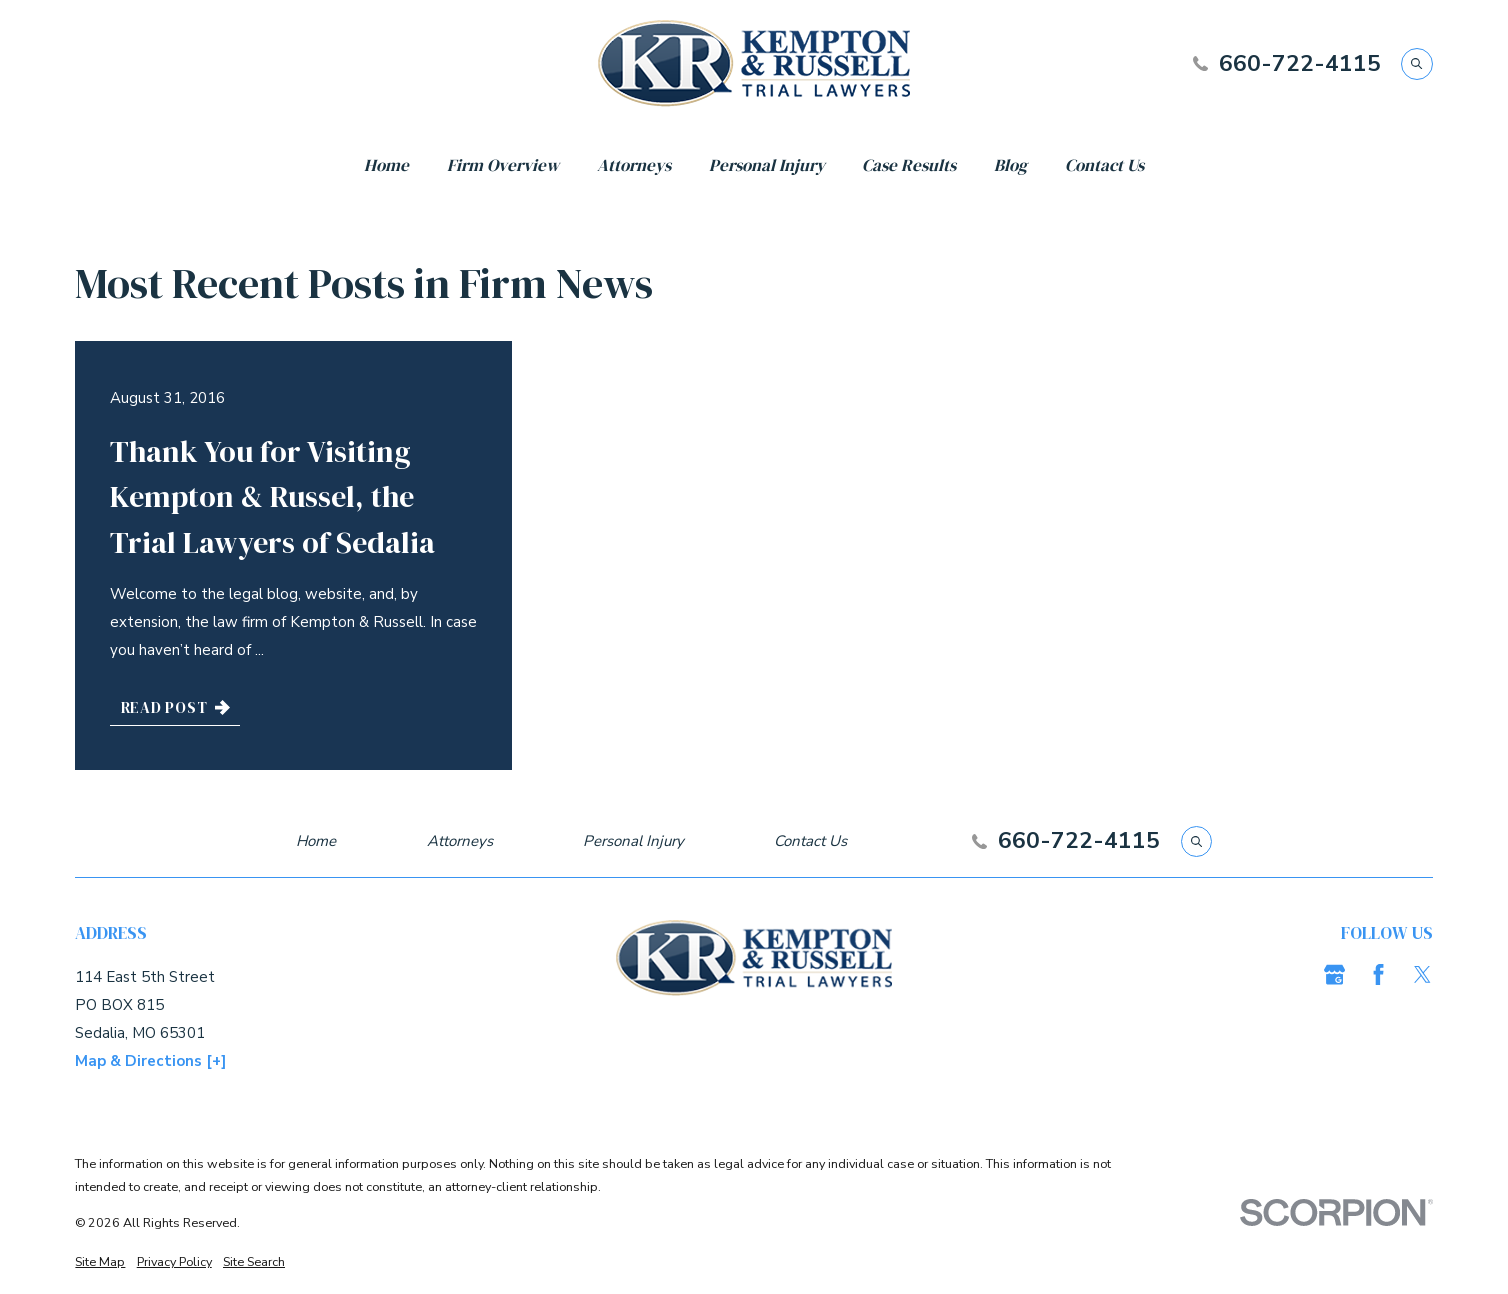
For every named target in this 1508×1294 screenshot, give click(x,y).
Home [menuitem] (386, 165)
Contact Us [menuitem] (1104, 165)
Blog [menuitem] (1010, 165)
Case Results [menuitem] (909, 165)
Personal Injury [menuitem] (767, 165)
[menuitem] (100, 1261)
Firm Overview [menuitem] (503, 165)
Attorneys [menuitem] (634, 165)
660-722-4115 (1300, 64)
